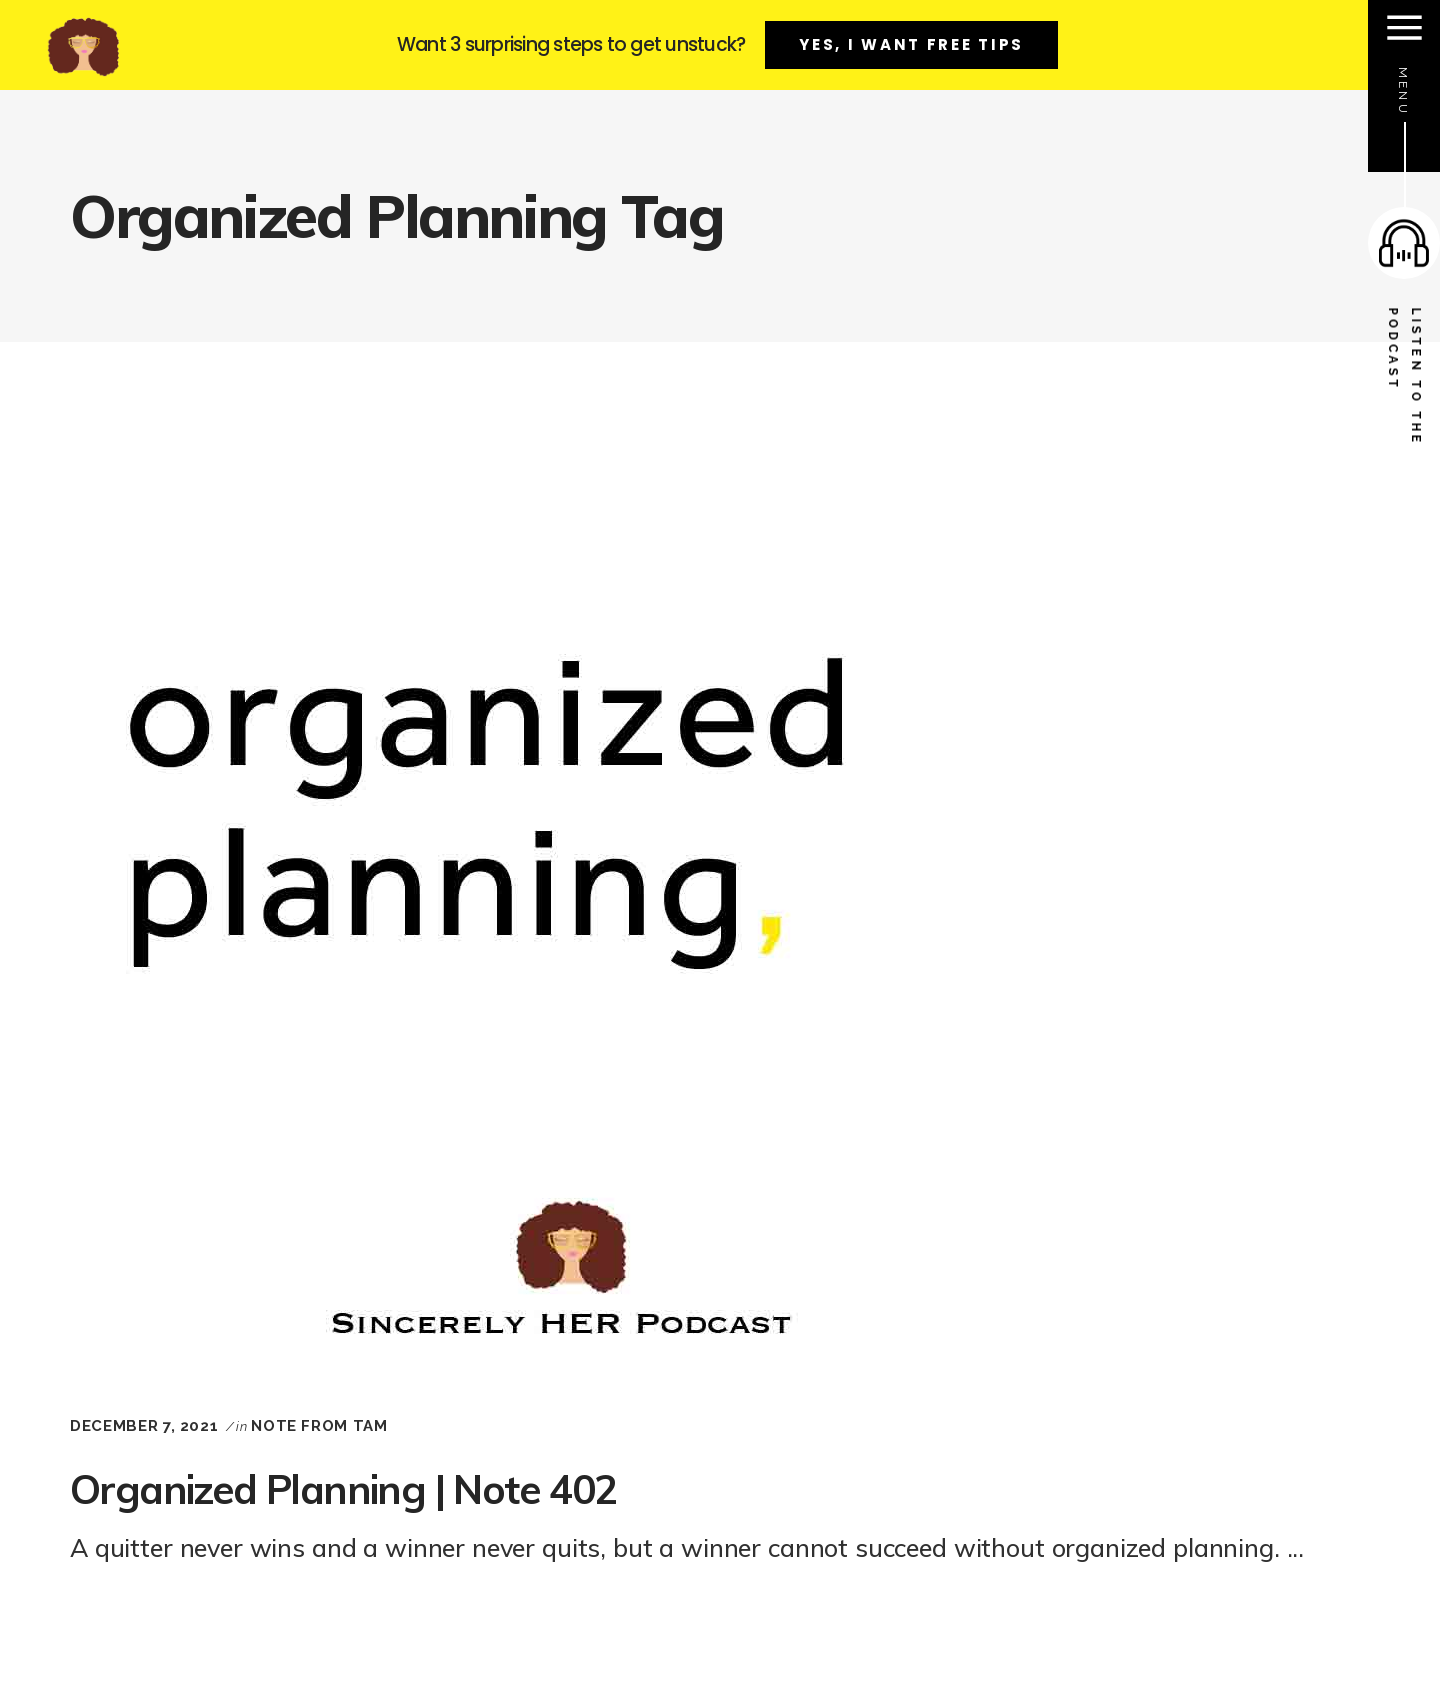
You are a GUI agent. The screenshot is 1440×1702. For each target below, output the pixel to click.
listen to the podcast (1404, 377)
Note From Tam (319, 1426)
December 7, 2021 (144, 1426)
